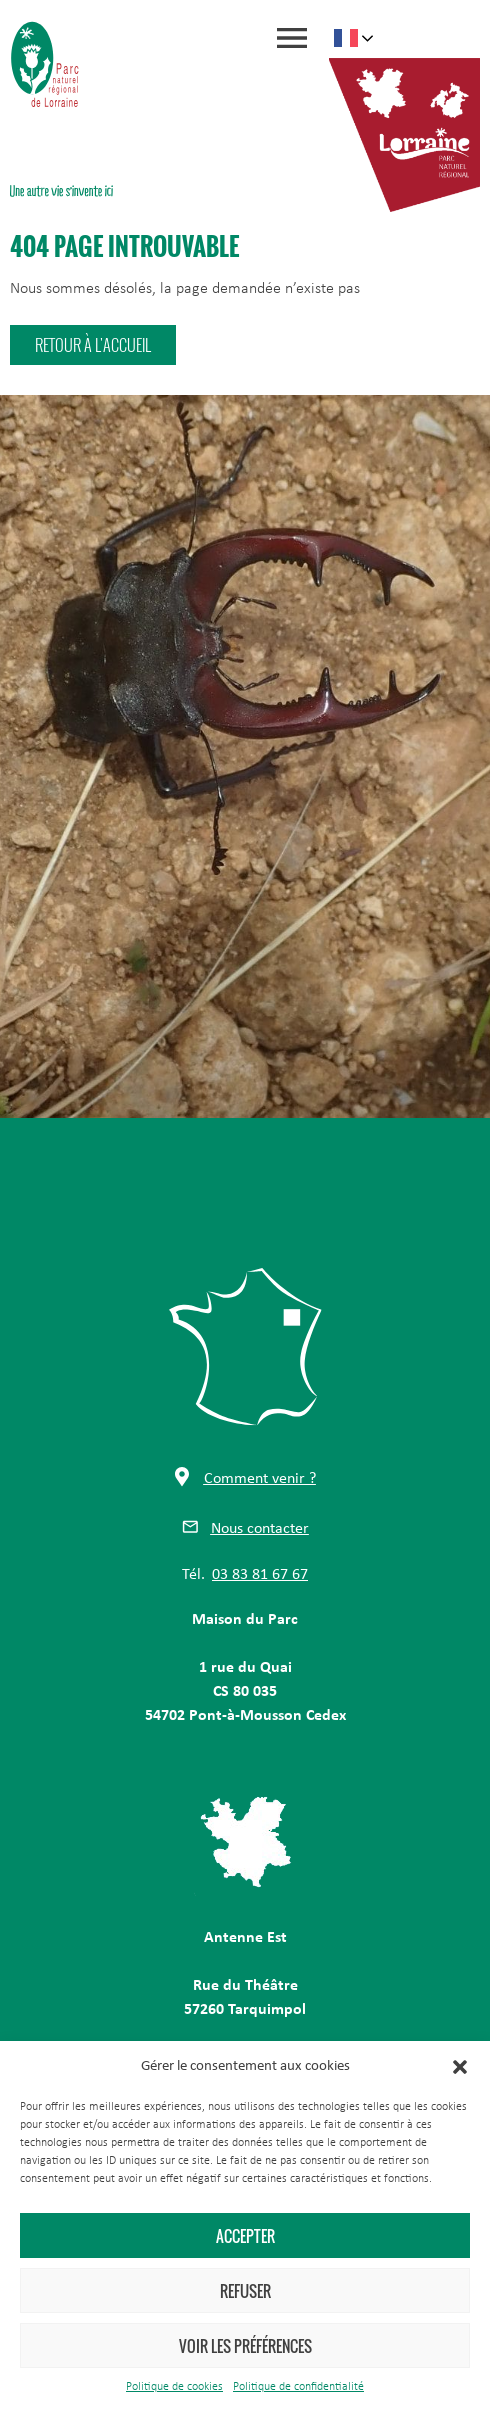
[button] (460, 2067)
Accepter (245, 2236)
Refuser (245, 2291)
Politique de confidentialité (298, 2387)
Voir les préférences (245, 2346)
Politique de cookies (174, 2387)
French (346, 38)
